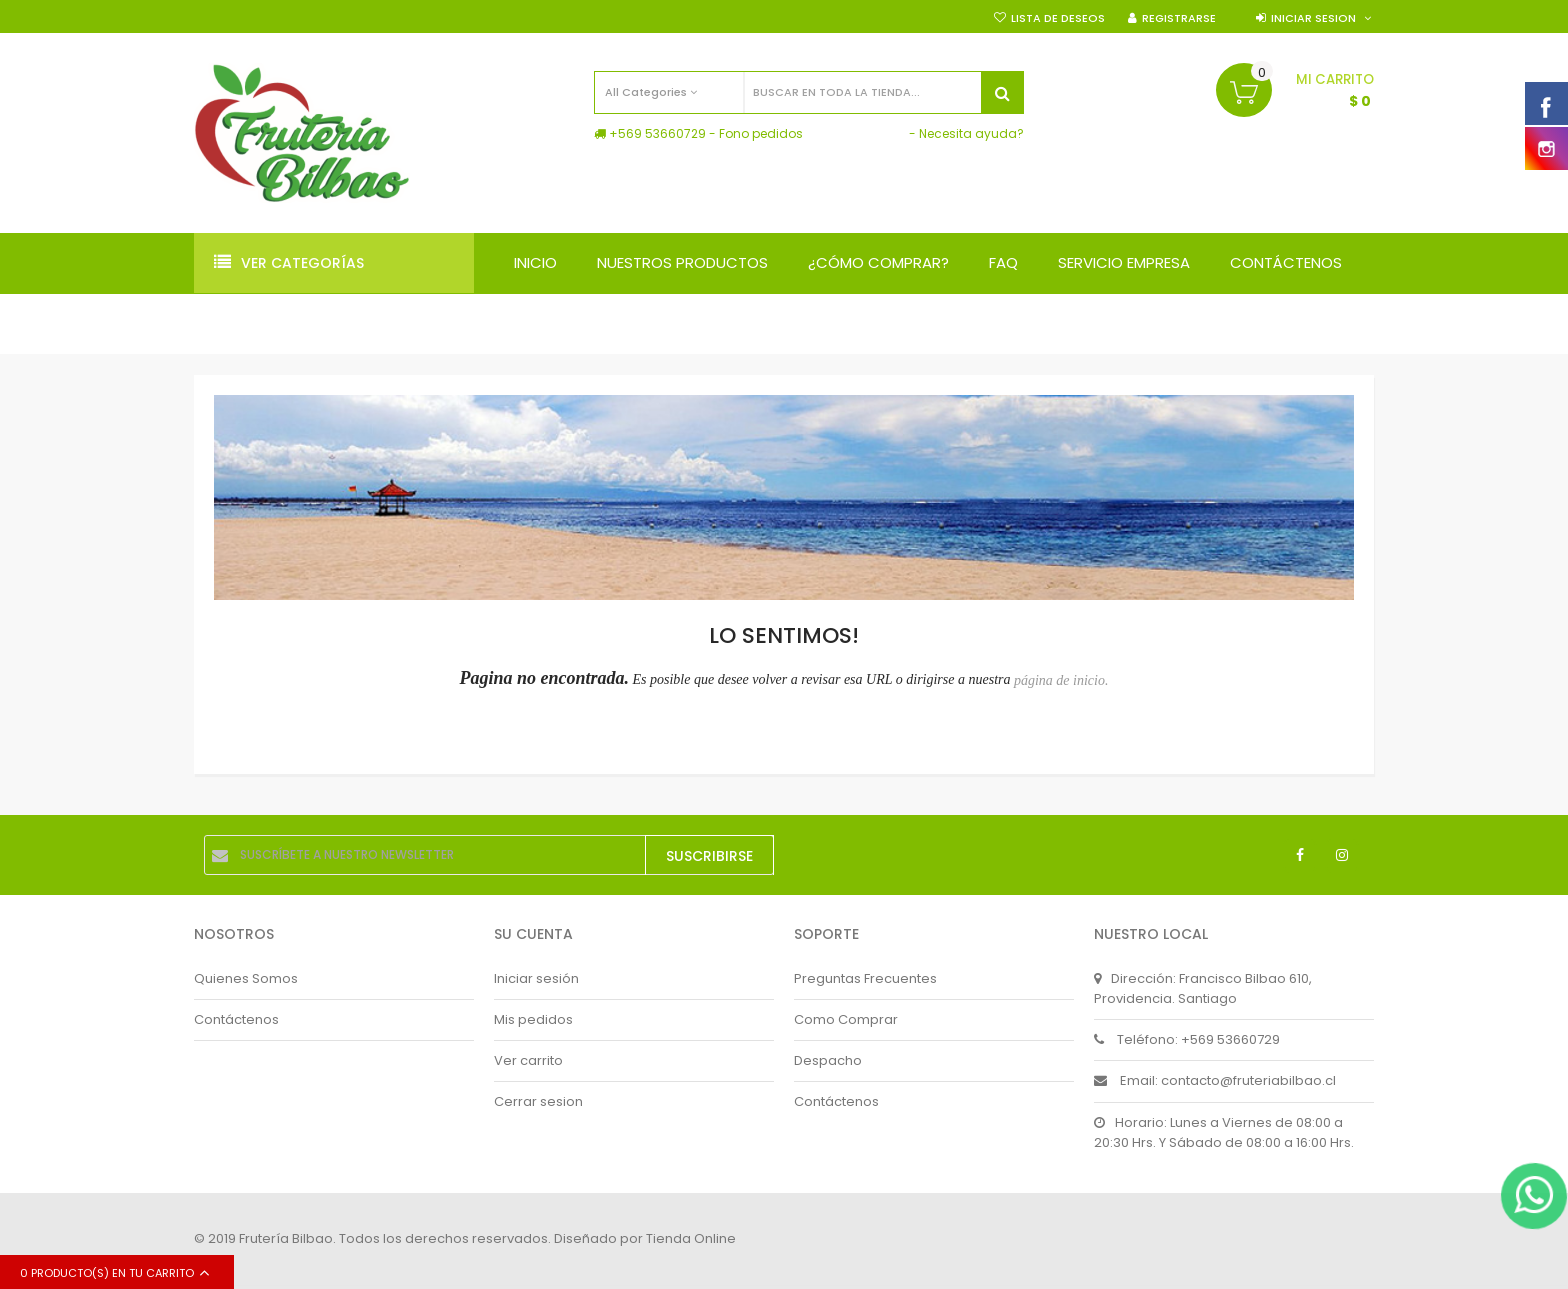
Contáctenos (236, 1019)
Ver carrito (528, 1060)
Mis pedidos (533, 1019)
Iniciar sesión (536, 978)
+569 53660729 (657, 133)
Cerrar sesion (538, 1101)
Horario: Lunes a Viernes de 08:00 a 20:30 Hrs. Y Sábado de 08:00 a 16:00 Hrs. (1224, 1132)
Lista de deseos (1058, 18)
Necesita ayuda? (971, 133)
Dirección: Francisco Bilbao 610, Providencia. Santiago (1203, 988)
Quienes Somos (246, 978)
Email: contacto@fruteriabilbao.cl (1215, 1080)
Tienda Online (691, 1238)
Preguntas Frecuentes (865, 978)
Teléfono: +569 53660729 (1187, 1039)
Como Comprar (846, 1019)
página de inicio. (1061, 680)
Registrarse (1179, 18)
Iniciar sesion (1313, 18)
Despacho (828, 1060)
